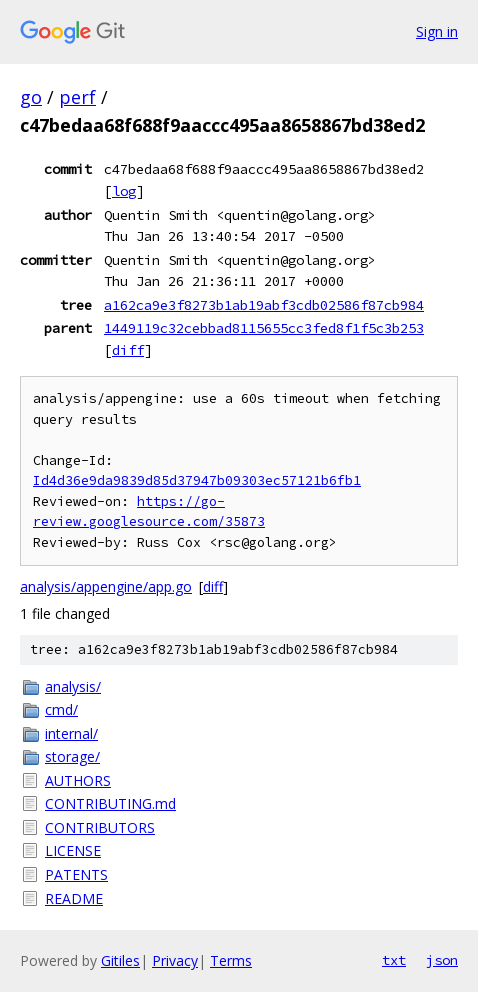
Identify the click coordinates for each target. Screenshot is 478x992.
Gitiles (120, 960)
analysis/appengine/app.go (106, 586)
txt (394, 960)
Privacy (175, 960)
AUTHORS (78, 780)
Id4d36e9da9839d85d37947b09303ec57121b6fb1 (197, 480)
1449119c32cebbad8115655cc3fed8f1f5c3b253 (264, 328)
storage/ (72, 756)
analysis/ (73, 686)
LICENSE (73, 850)
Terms (231, 960)
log (124, 191)
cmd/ (61, 709)
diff (128, 350)
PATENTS (76, 874)
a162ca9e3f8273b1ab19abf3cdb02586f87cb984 (264, 305)
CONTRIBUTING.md (110, 803)
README (74, 898)
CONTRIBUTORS (100, 827)
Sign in (437, 31)
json (442, 960)
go (31, 97)
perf (77, 97)
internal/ (71, 733)
